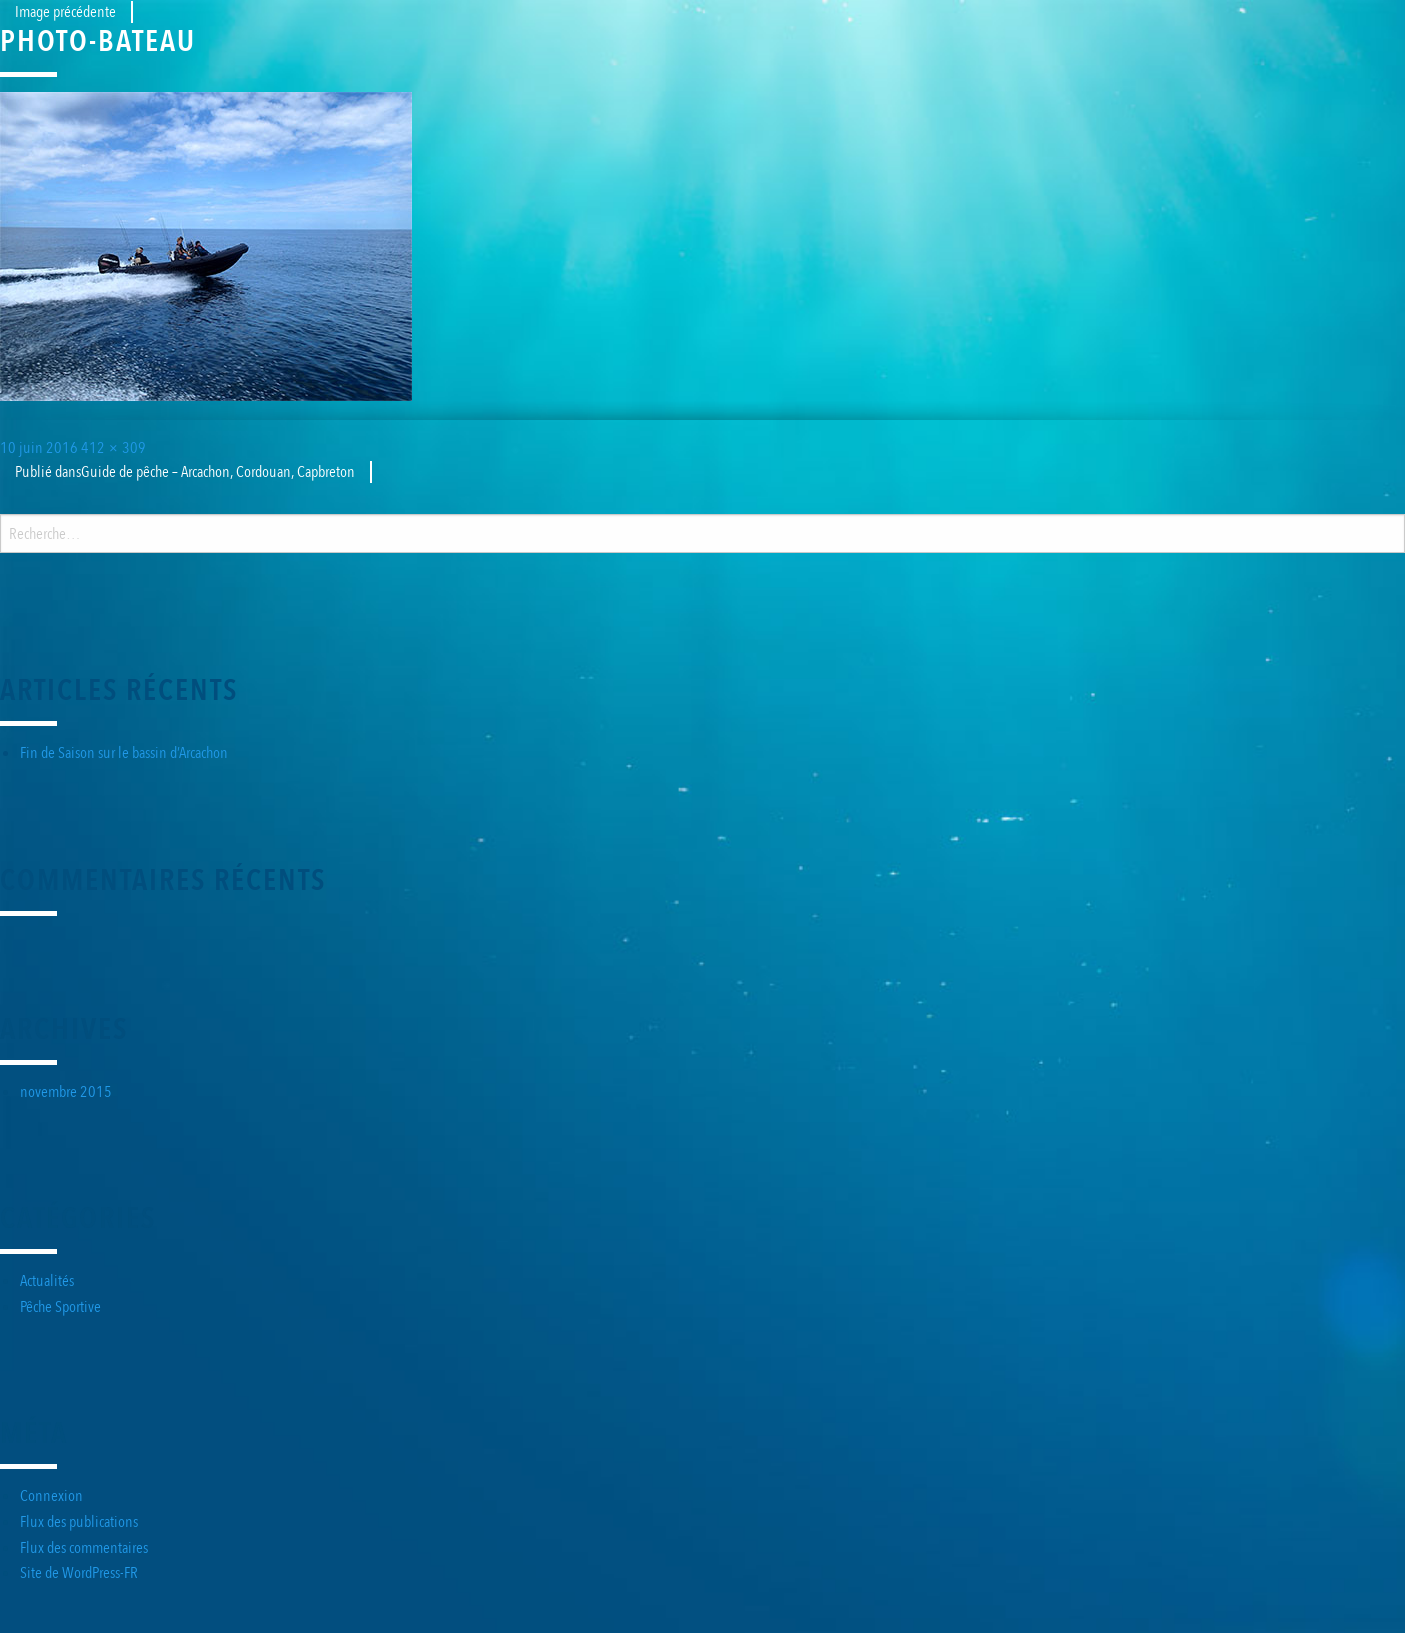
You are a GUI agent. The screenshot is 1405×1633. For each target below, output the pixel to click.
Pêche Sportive (60, 1307)
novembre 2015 (66, 1092)
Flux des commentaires (84, 1548)
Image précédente (65, 12)
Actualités (47, 1281)
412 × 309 (113, 448)
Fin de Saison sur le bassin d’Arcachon (124, 753)
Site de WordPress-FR (79, 1573)
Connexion (51, 1496)
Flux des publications (79, 1522)
